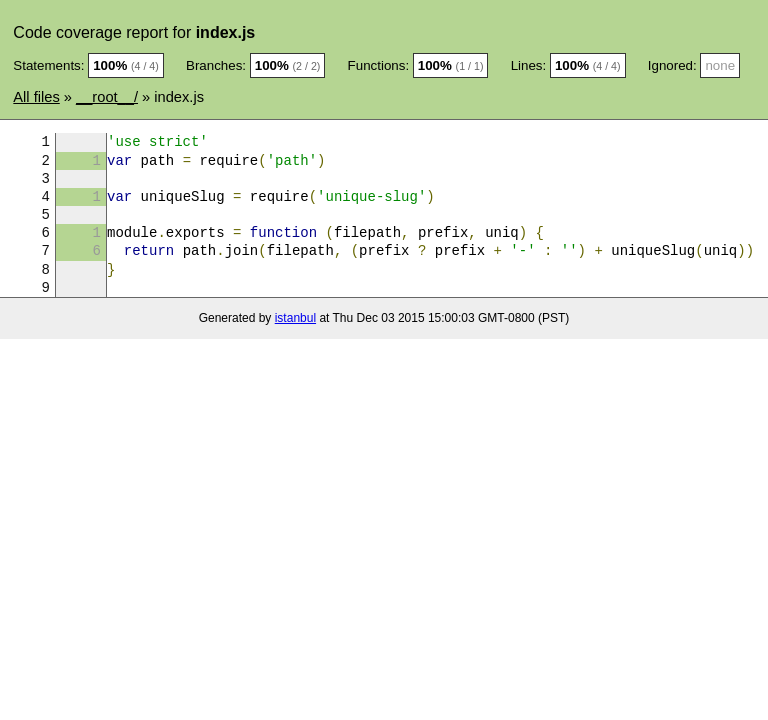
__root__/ (107, 97)
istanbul (295, 318)
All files (36, 97)
